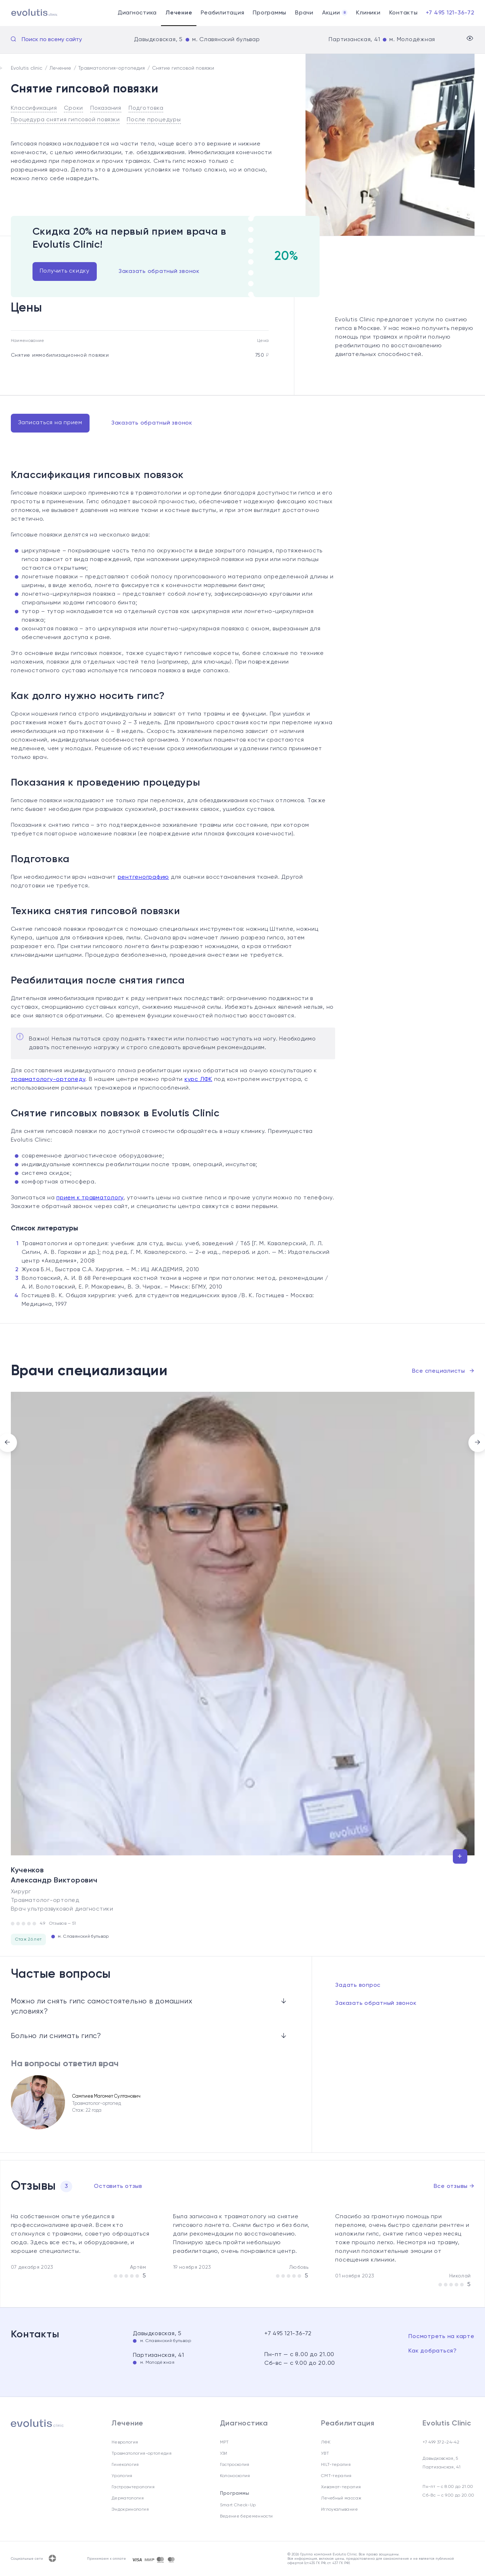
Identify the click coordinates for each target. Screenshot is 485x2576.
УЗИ (224, 2453)
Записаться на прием (50, 423)
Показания (105, 108)
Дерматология (128, 2498)
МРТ (224, 2442)
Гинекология (125, 2465)
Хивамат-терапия (341, 2487)
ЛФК (325, 2442)
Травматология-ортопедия (142, 2453)
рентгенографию (143, 877)
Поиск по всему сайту (52, 40)
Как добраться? (432, 2351)
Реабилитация (222, 13)
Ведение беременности (246, 2516)
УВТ (325, 2453)
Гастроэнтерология (133, 2487)
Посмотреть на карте (441, 2337)
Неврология (125, 2442)
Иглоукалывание (339, 2509)
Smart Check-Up (238, 2505)
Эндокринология (130, 2509)
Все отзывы (454, 2186)
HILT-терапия (336, 2465)
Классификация (34, 108)
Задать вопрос (358, 1985)
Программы (269, 13)
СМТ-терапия (336, 2476)
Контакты (403, 13)
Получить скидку (65, 271)
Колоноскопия (235, 2476)
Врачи (304, 13)
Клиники (368, 13)
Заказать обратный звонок (159, 271)
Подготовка (146, 108)
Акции (335, 13)
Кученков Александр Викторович (54, 1875)
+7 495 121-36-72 (450, 13)
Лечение (178, 13)
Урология (122, 2476)
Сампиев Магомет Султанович (106, 2096)
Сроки (73, 108)
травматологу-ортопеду (48, 1079)
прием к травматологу (90, 1198)
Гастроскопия (235, 2465)
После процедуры (154, 120)
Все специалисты (443, 1371)
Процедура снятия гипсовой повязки (65, 120)
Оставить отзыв (118, 2186)
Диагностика (137, 13)
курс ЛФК (198, 1079)
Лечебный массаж (341, 2498)
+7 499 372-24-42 (441, 2442)
